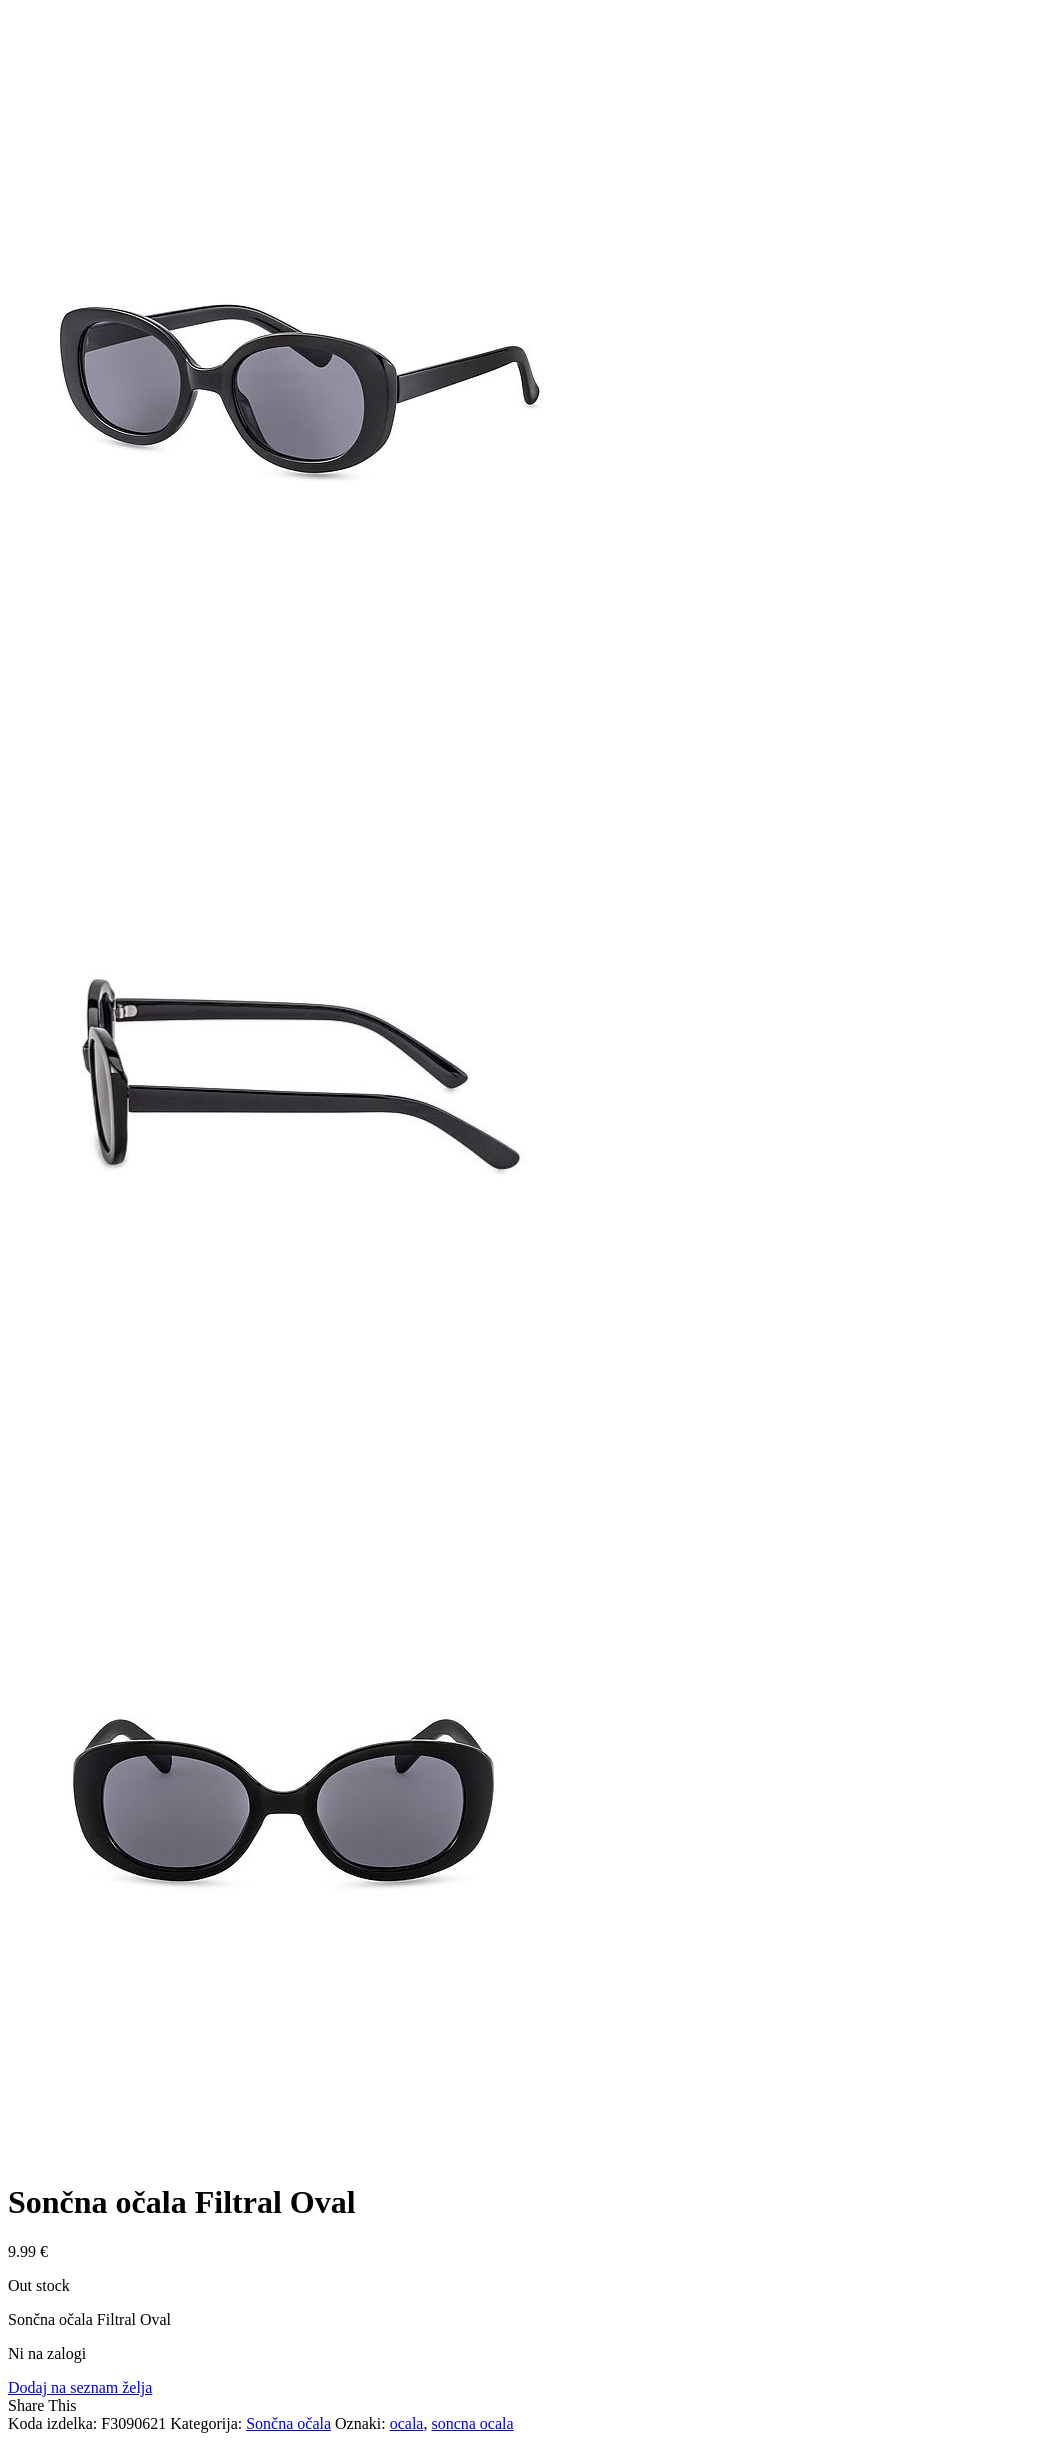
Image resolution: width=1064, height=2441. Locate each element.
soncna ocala (472, 2423)
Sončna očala (288, 2423)
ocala (407, 2423)
